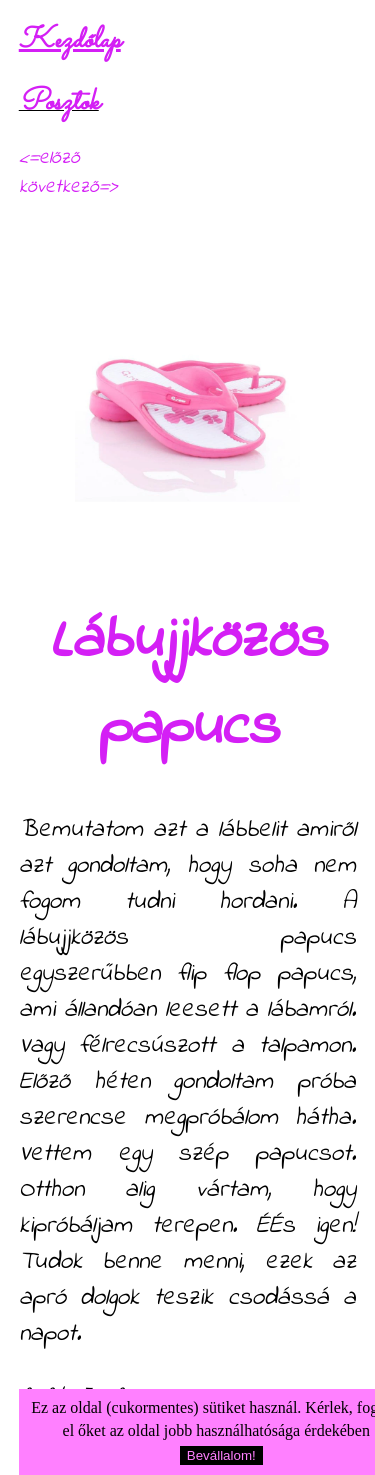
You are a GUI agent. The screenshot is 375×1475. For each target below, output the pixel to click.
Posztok (59, 103)
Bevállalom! (221, 1455)
